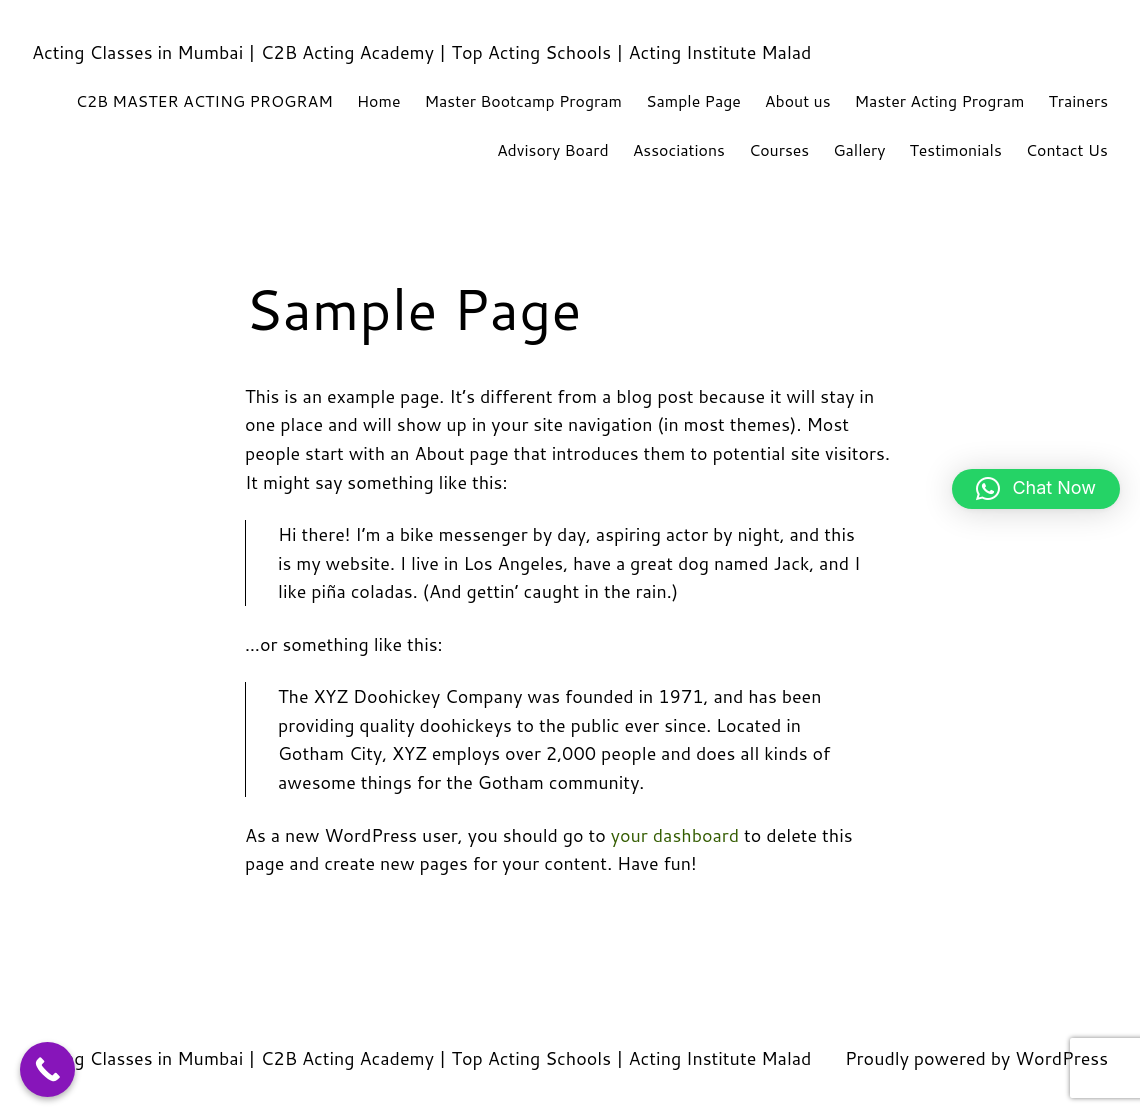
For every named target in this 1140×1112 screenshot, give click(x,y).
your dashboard (675, 835)
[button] (1036, 489)
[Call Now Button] (47, 1069)
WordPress (1061, 1058)
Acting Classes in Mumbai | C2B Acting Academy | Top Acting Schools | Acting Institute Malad (421, 52)
